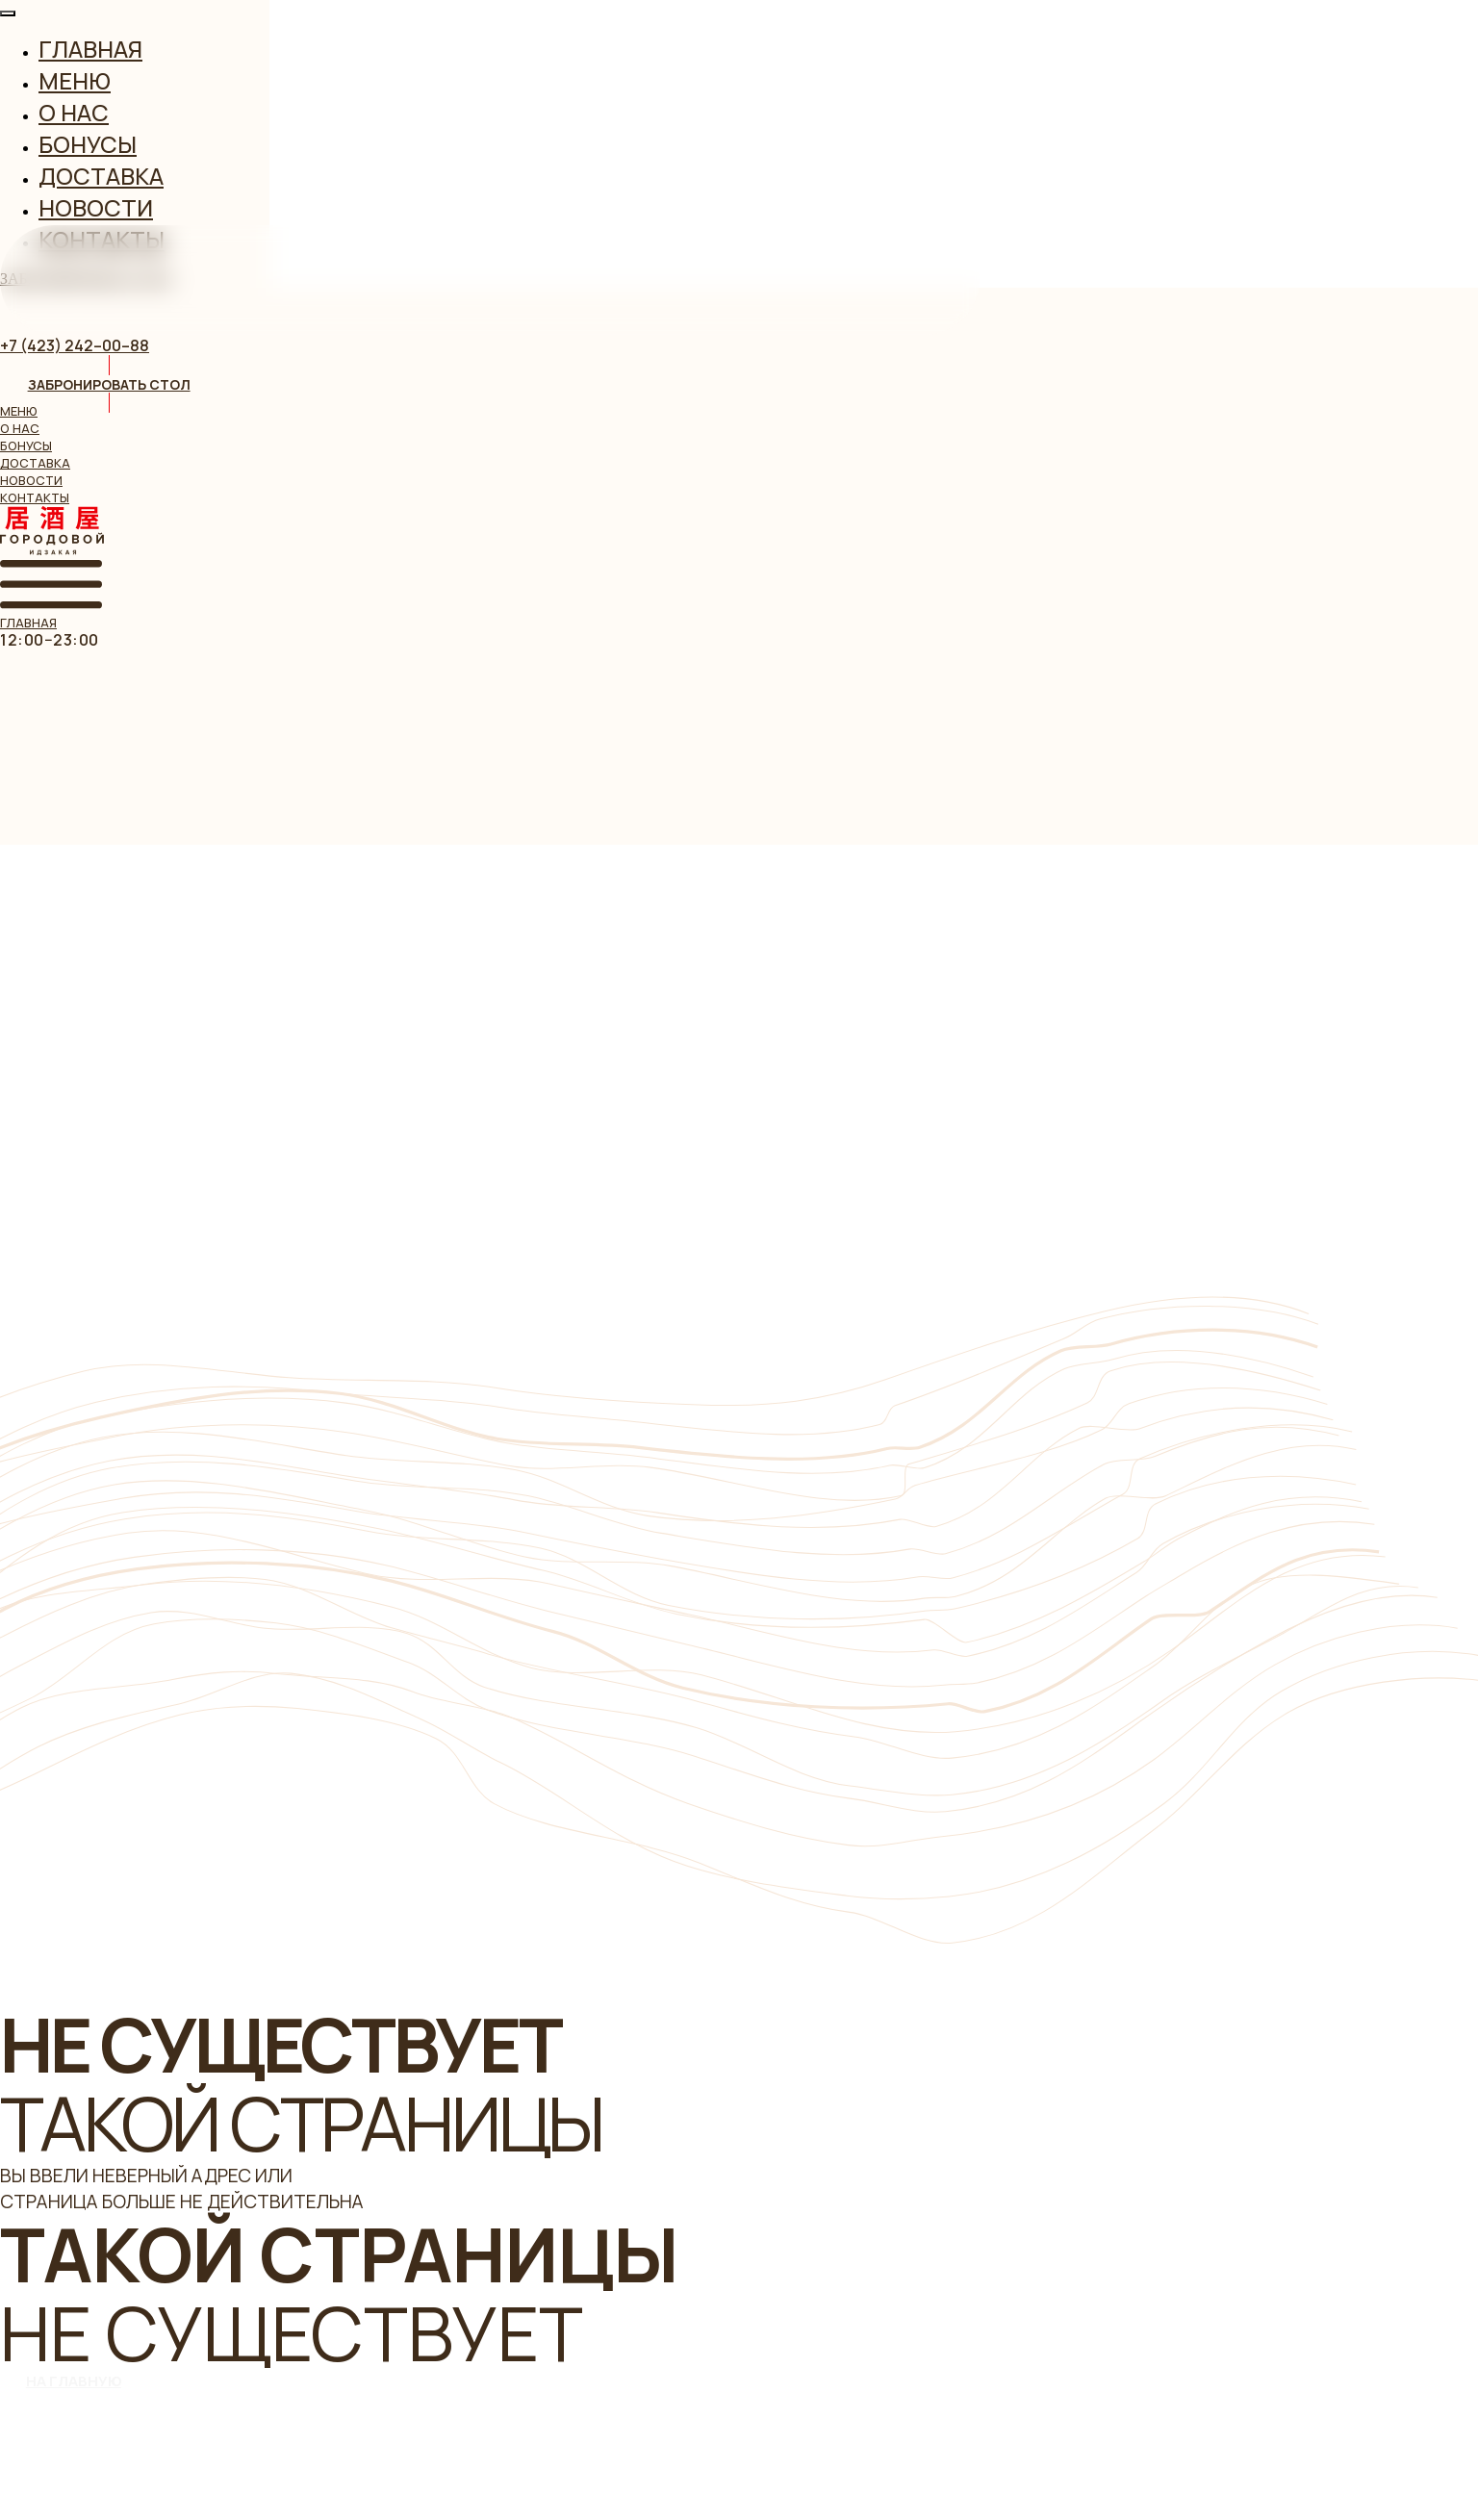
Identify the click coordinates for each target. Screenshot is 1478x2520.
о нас (19, 428)
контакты (34, 497)
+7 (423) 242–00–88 (74, 345)
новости (31, 480)
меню (19, 411)
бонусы (26, 445)
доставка (35, 462)
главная (28, 622)
